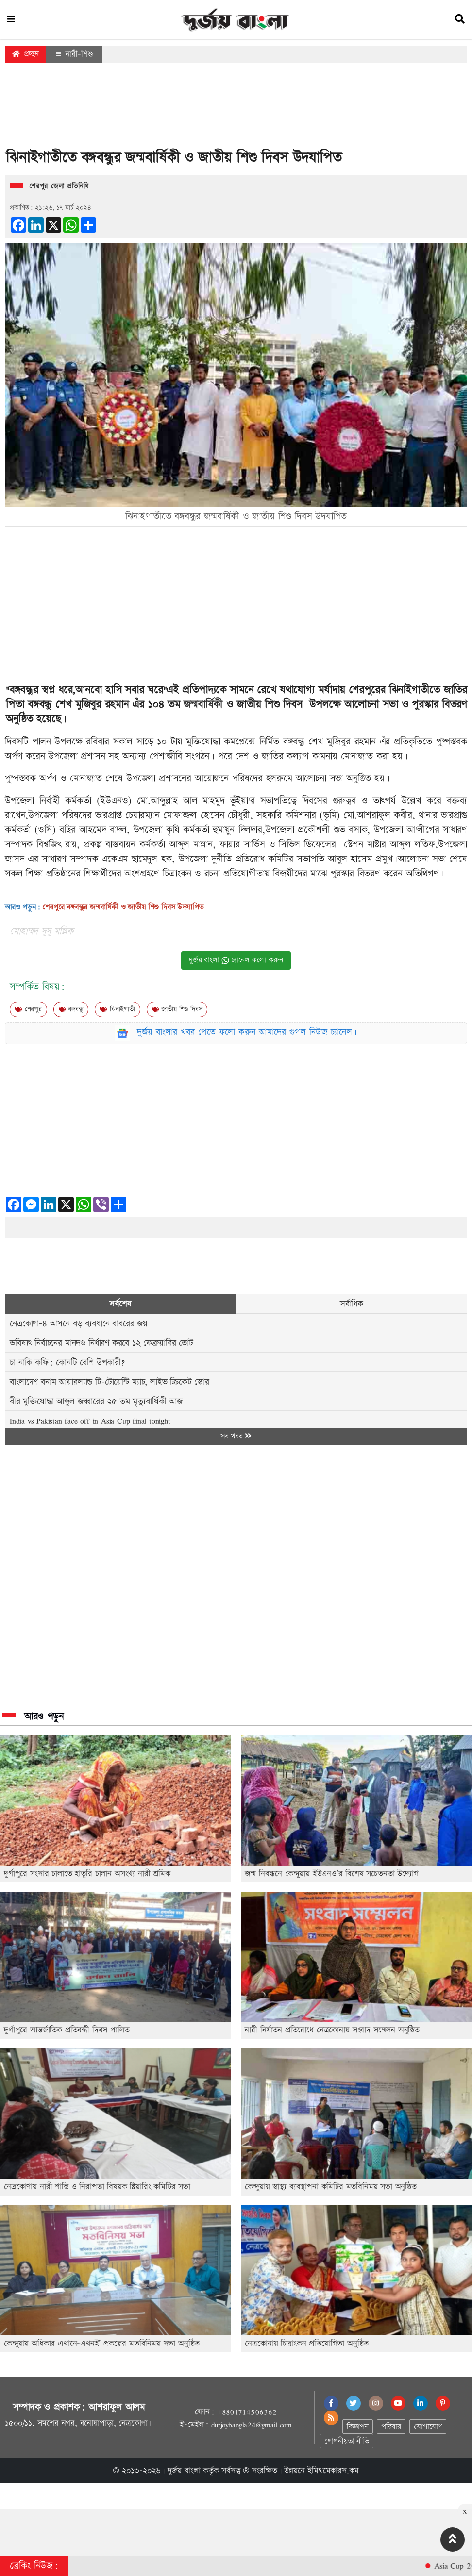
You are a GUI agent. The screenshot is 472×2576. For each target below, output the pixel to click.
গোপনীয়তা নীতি (346, 2441)
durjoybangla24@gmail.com (251, 2424)
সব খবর (236, 1436)
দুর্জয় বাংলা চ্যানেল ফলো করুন (236, 960)
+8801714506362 (246, 2412)
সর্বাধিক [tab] (351, 1304)
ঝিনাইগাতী (117, 1009)
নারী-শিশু (74, 54)
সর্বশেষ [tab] (120, 1304)
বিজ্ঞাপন (358, 2426)
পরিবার (391, 2426)
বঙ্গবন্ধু (71, 1009)
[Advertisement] (236, 109)
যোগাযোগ (428, 2426)
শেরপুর (28, 1009)
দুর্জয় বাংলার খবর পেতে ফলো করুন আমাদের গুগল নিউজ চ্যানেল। (247, 1032)
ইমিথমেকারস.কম (333, 2471)
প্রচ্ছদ (25, 54)
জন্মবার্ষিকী (203, 704)
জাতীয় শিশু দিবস (177, 1009)
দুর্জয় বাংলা (184, 2471)
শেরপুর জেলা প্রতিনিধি (59, 186)
